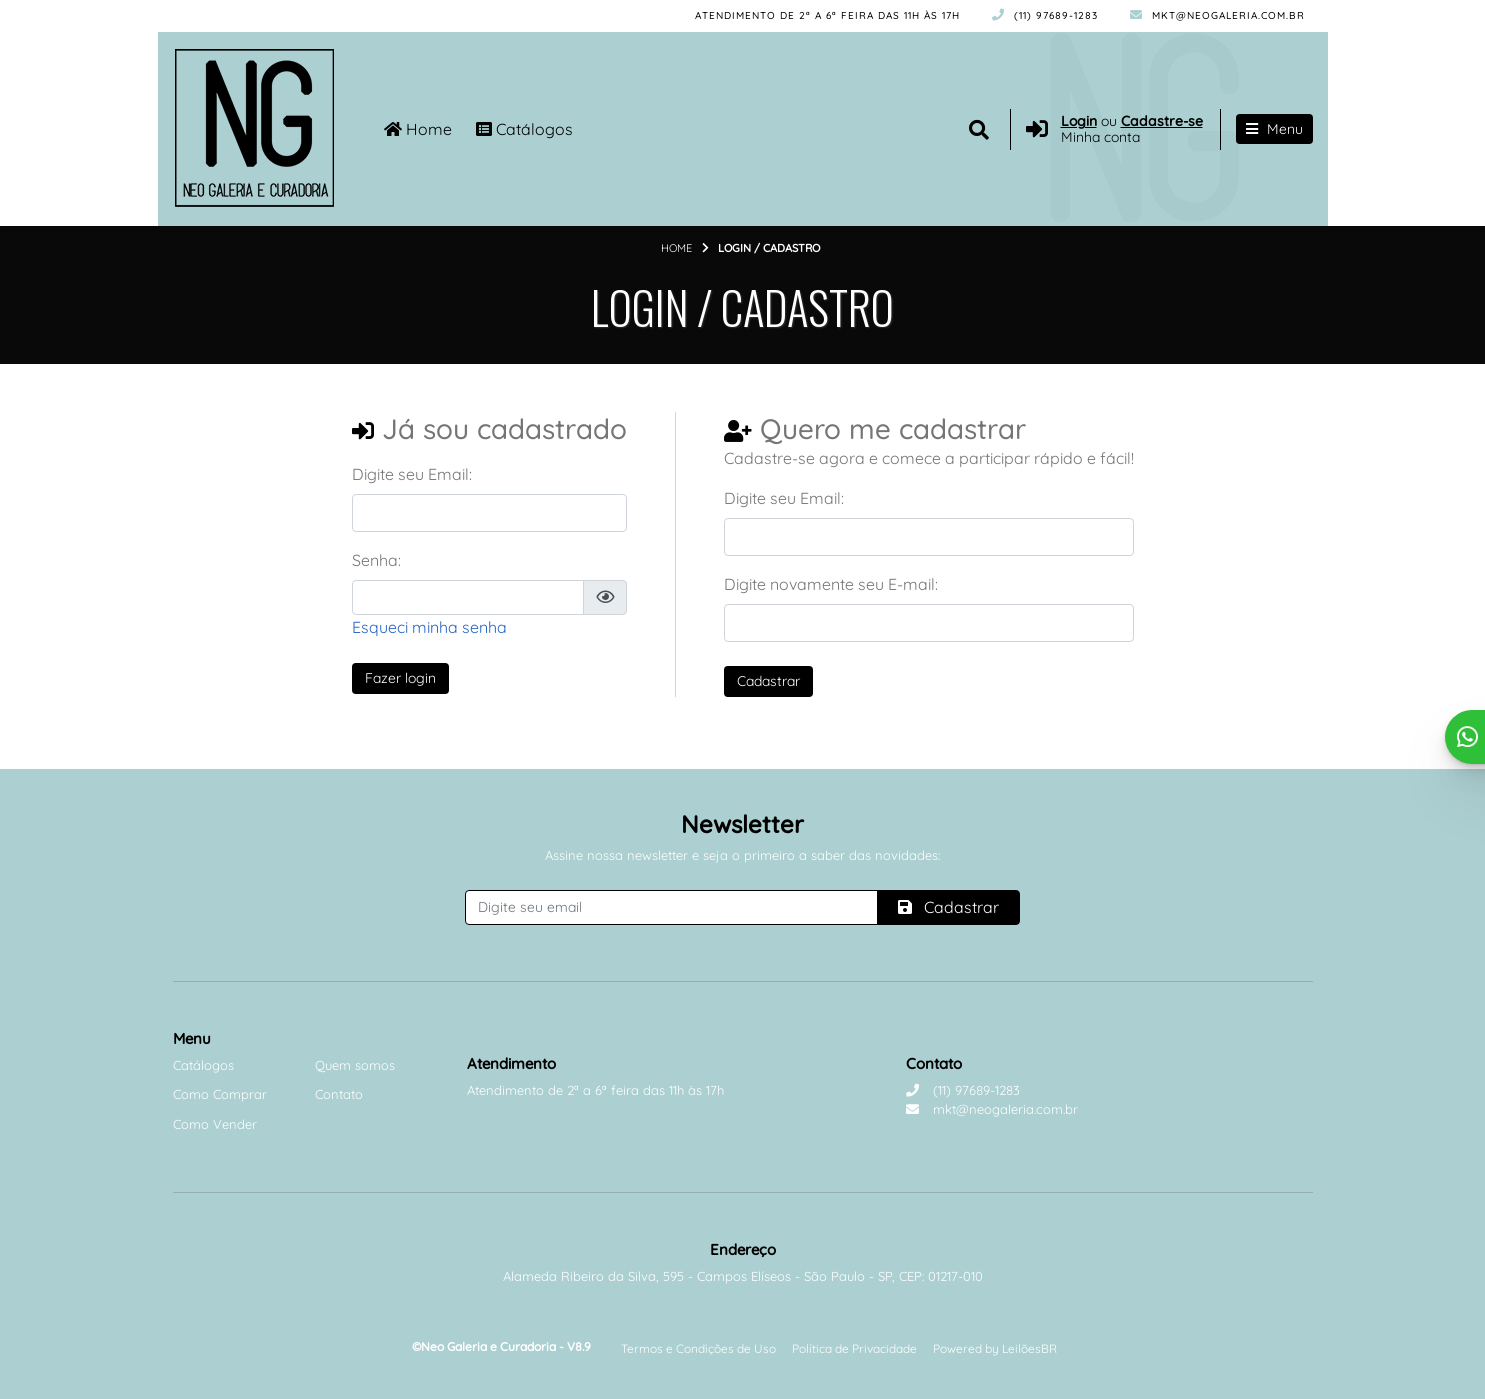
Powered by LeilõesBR (995, 1348)
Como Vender (215, 1124)
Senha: (376, 560)
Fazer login (400, 678)
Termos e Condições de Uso (698, 1348)
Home (418, 129)
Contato (339, 1094)
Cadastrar (768, 681)
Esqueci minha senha (429, 627)
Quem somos (355, 1065)
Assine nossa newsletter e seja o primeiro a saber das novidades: (742, 855)
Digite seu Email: (412, 474)
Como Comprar (220, 1094)
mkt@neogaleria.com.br (1217, 15)
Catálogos (524, 129)
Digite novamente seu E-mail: (831, 584)
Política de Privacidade (854, 1348)
